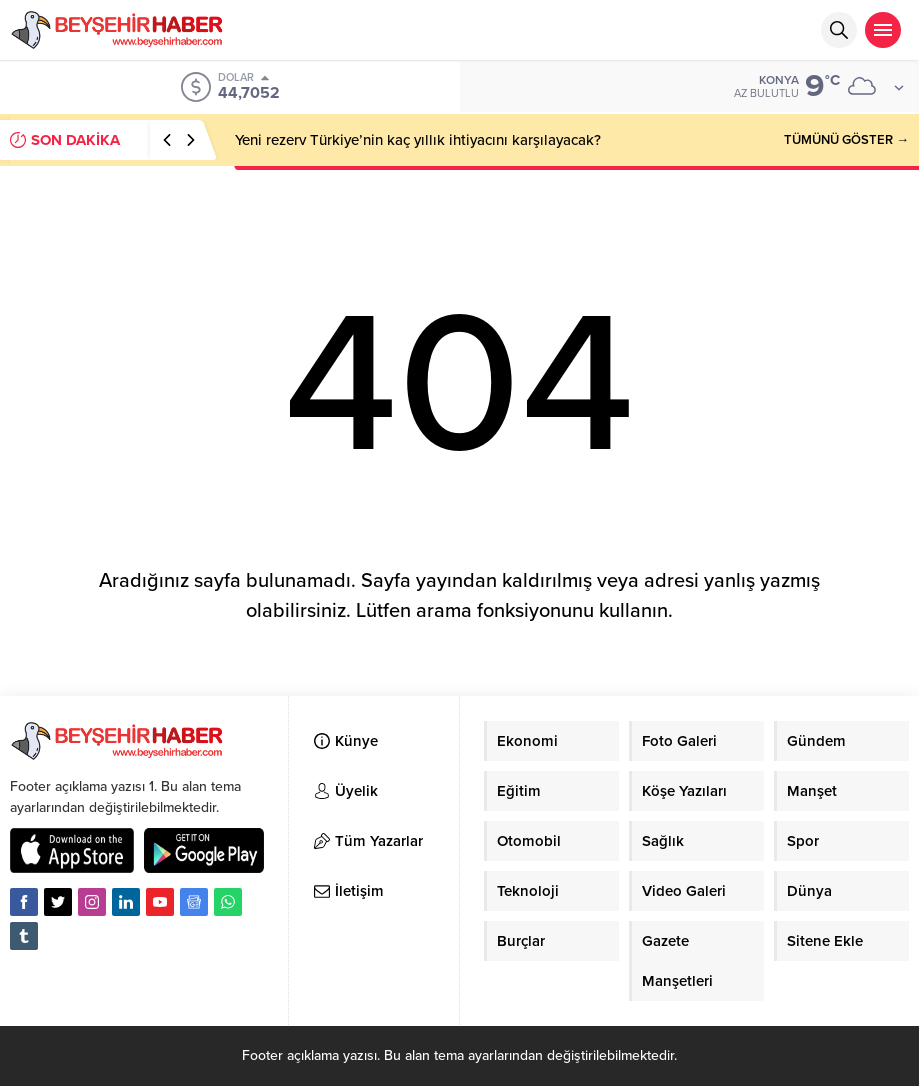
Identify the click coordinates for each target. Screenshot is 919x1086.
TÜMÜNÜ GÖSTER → (846, 140)
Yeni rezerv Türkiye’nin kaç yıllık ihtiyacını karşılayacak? (418, 140)
